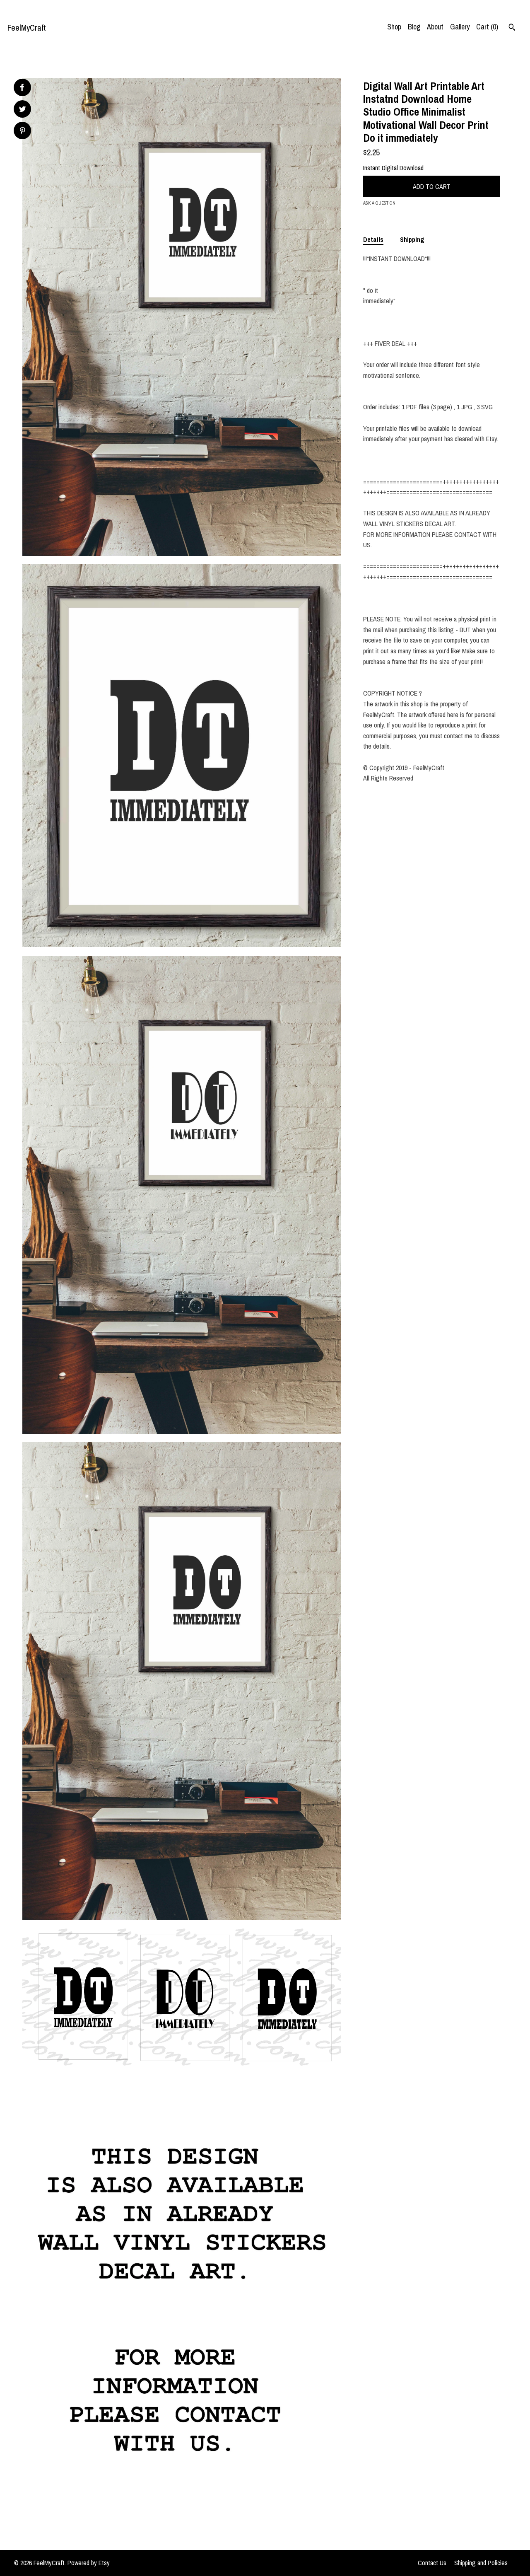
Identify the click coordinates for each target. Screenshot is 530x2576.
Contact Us (432, 2562)
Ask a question (379, 203)
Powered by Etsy (88, 2562)
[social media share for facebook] (22, 87)
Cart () (487, 27)
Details (373, 239)
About (435, 27)
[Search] (512, 28)
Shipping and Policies (481, 2562)
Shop (394, 27)
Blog (414, 27)
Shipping (412, 239)
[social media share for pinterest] (22, 131)
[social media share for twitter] (22, 110)
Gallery (460, 27)
